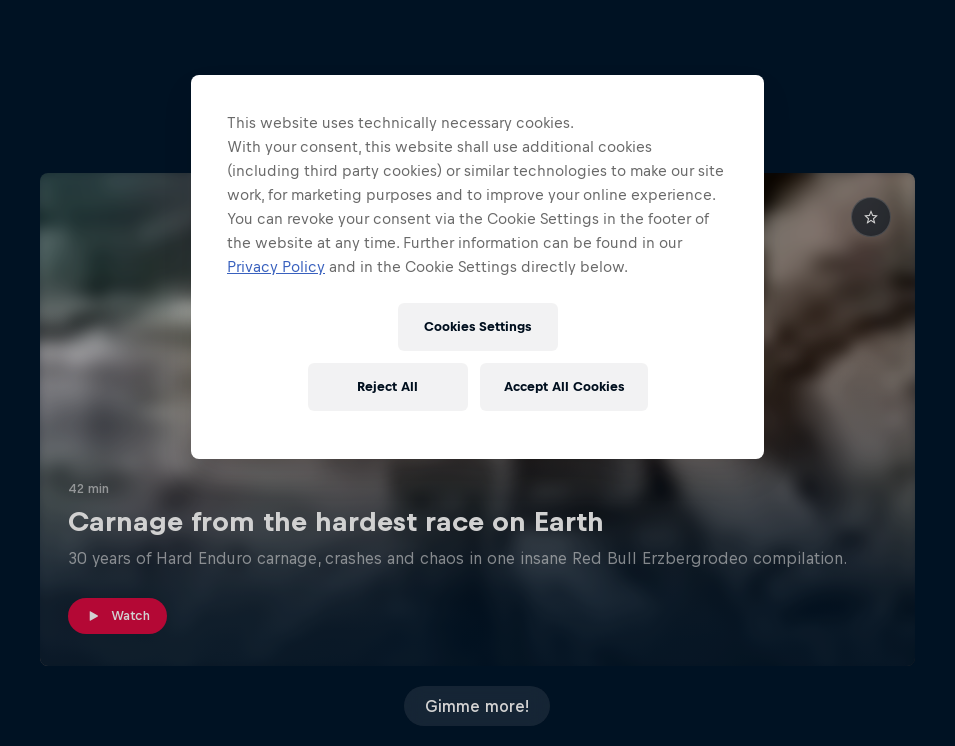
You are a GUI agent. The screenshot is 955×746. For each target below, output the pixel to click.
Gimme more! (477, 706)
